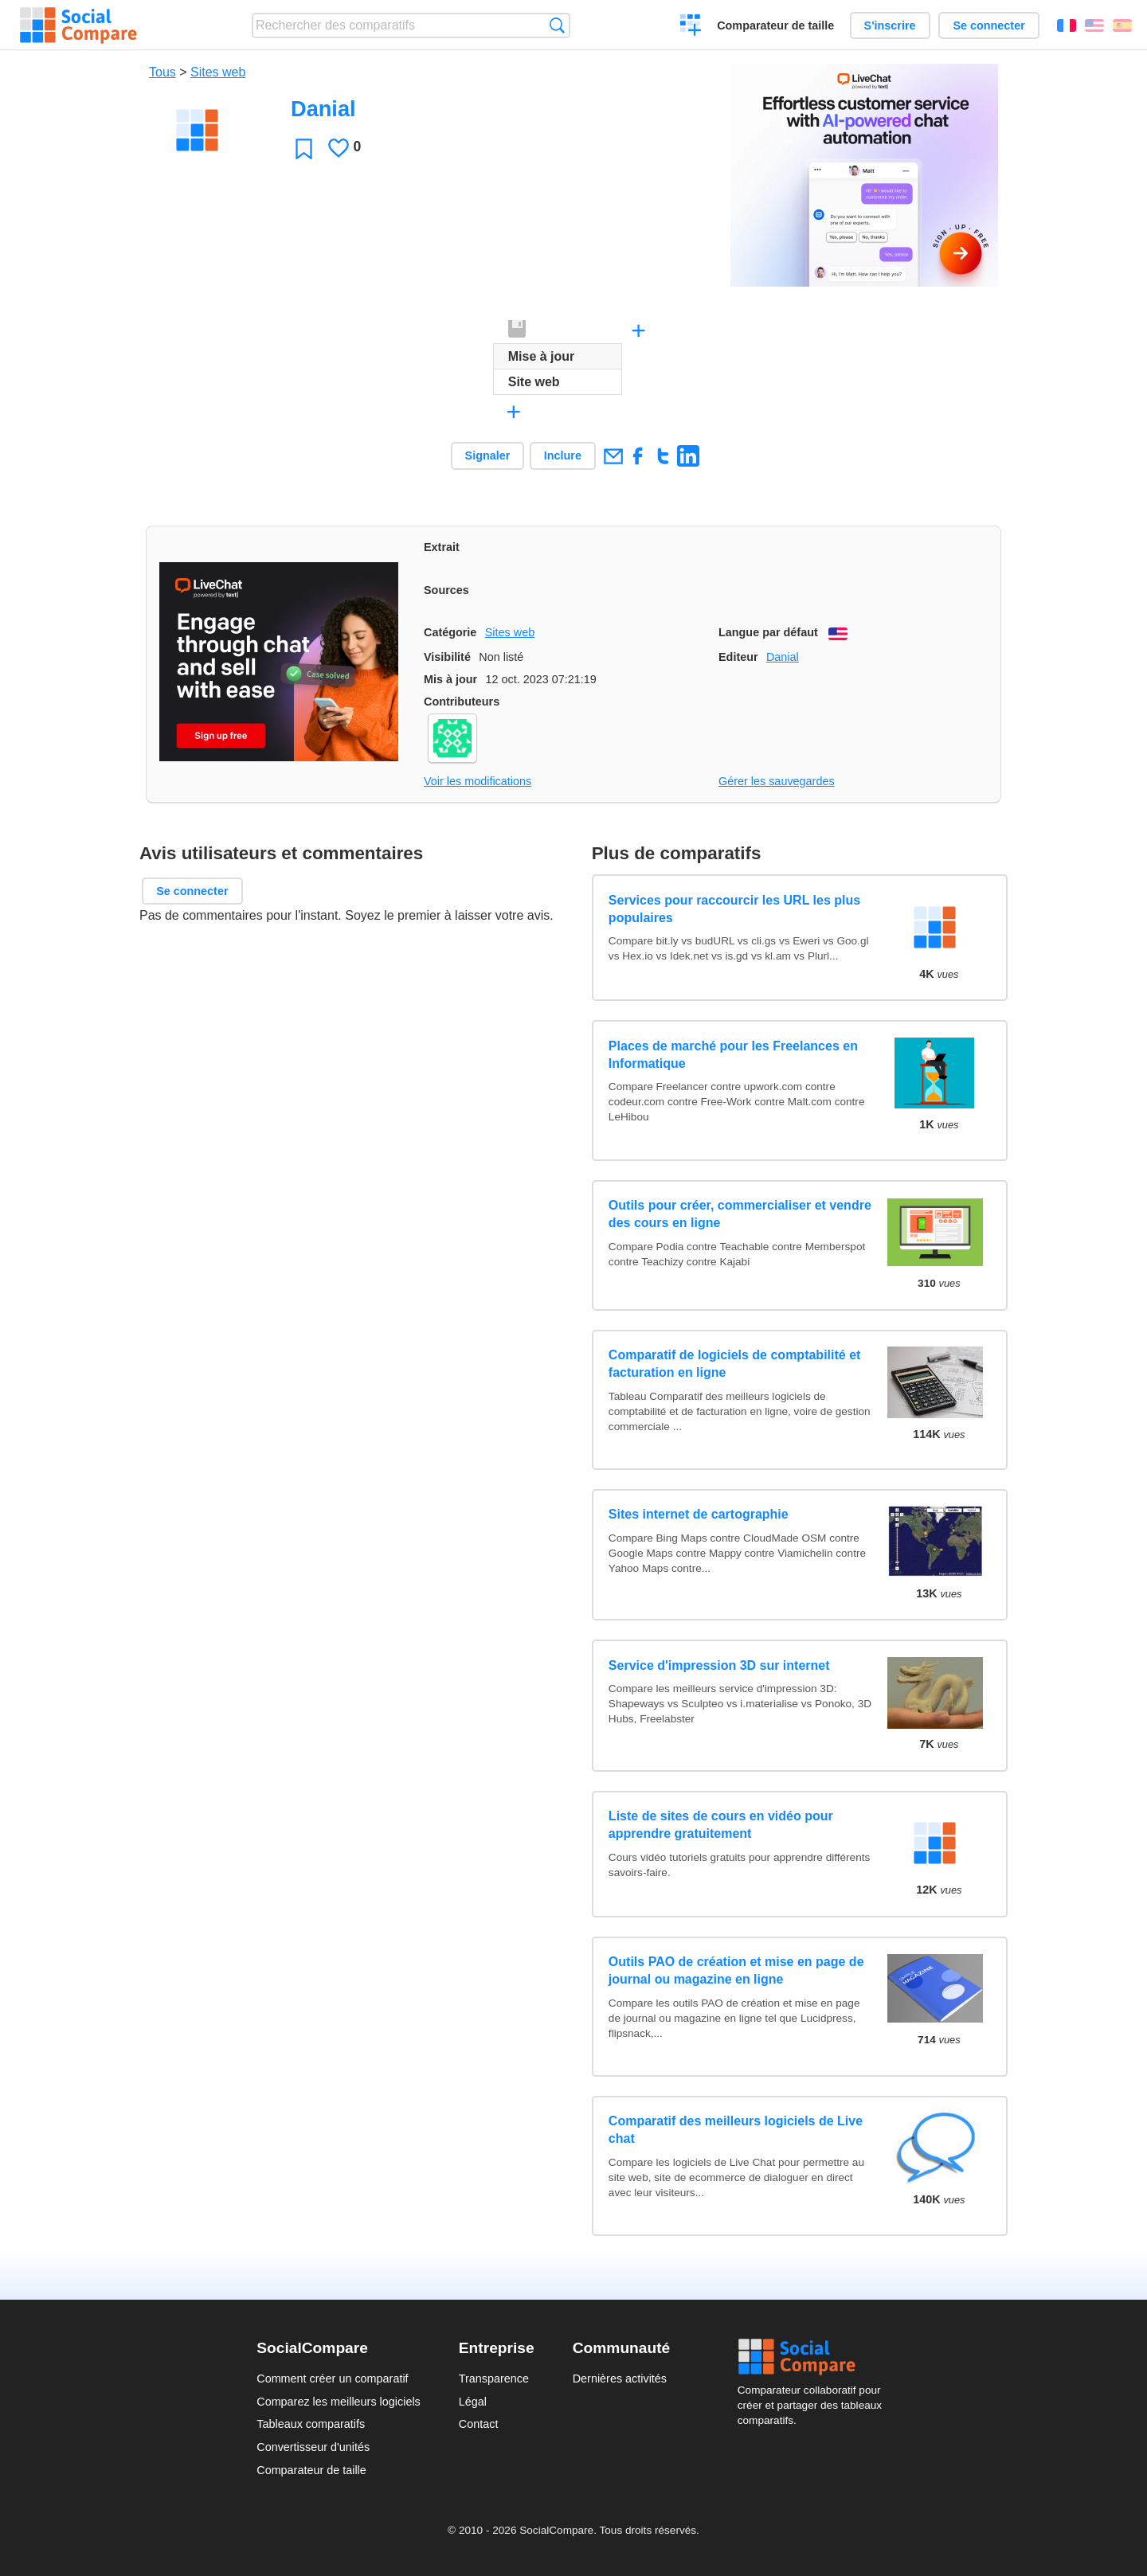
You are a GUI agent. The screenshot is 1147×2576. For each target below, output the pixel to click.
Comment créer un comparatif (332, 2378)
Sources (446, 590)
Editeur (738, 657)
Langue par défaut (768, 632)
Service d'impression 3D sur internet (719, 1665)
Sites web (217, 72)
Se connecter (988, 25)
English (1094, 25)
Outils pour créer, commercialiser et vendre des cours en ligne (740, 1213)
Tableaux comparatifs (310, 2424)
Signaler (488, 455)
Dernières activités (620, 2378)
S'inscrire (890, 25)
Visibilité (447, 657)
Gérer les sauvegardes (776, 781)
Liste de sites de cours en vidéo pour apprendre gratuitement (721, 1824)
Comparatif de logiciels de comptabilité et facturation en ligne (735, 1363)
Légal (473, 2401)
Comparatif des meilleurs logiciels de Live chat (736, 2129)
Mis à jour (450, 679)
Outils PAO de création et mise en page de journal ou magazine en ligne (736, 1970)
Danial (782, 657)
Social (814, 2357)
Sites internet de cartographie (699, 1514)
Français (1066, 25)
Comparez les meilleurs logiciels (338, 2401)
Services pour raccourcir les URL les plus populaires (734, 908)
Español (1122, 25)
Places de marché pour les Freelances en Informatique (733, 1054)
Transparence (494, 2378)
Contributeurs (461, 701)
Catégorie (450, 632)
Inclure (562, 455)
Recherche (557, 25)
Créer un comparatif (691, 27)
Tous (162, 72)
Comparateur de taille (775, 25)
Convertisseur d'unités (313, 2447)
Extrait (442, 547)
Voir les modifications (477, 781)
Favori (304, 148)
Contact (479, 2424)
